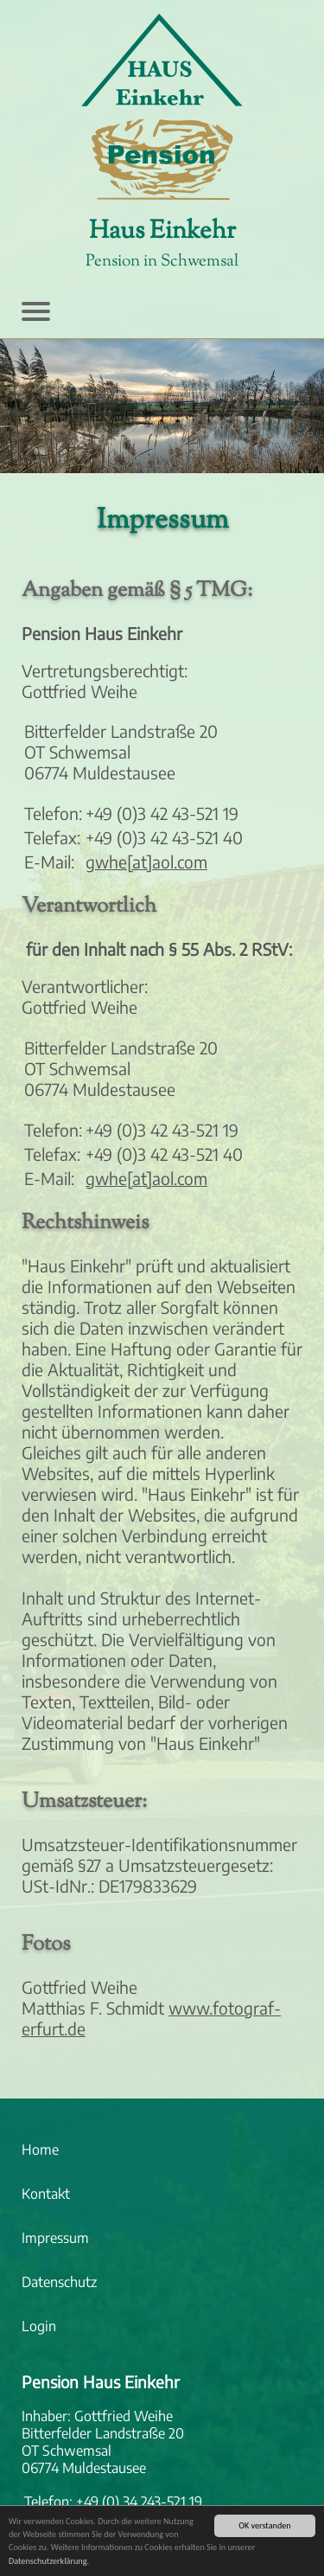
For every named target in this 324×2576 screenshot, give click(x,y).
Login (39, 2326)
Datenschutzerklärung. (49, 2562)
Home (40, 2149)
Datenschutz (59, 2282)
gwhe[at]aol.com (146, 861)
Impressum (55, 2237)
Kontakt (46, 2193)
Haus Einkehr (162, 232)
